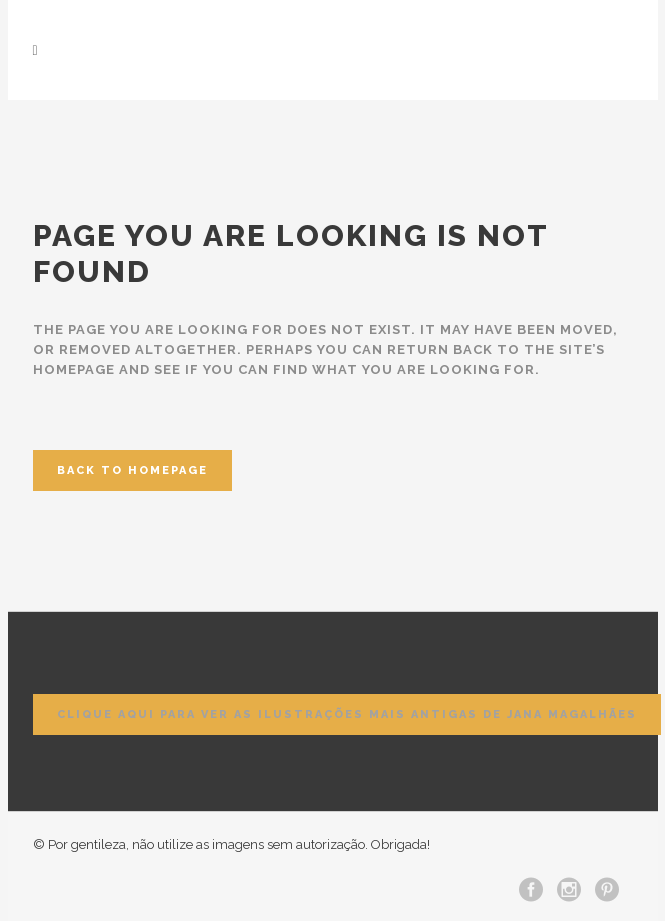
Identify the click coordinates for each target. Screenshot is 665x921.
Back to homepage (132, 470)
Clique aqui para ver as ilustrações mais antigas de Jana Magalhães (347, 714)
